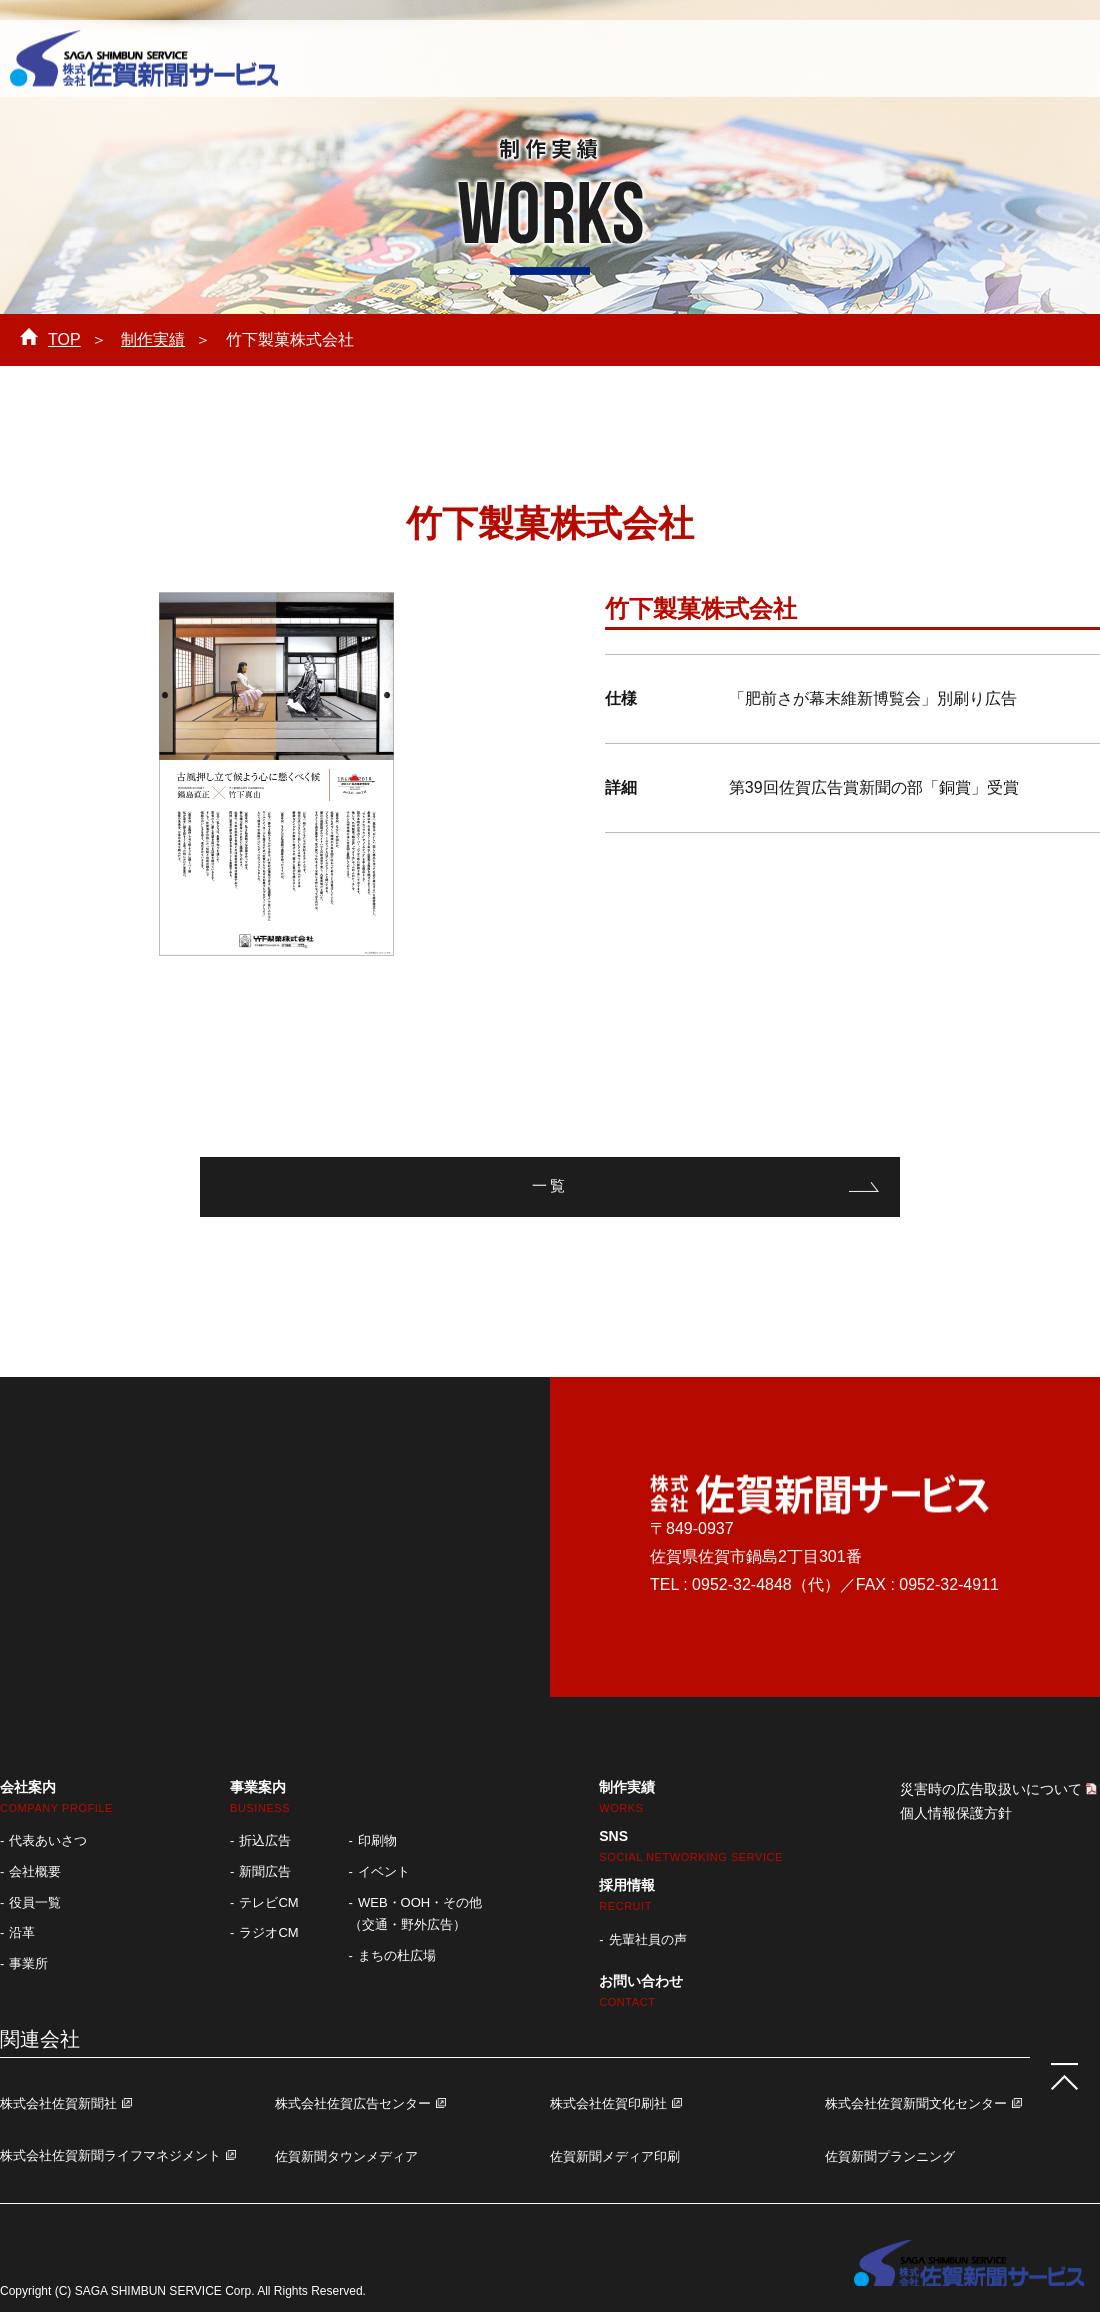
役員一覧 (35, 1902)
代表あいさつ (48, 1840)
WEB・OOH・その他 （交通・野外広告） (416, 1914)
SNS (691, 1845)
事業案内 (506, 56)
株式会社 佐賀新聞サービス (144, 60)
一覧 (550, 1186)
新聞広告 (265, 1871)
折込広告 (265, 1840)
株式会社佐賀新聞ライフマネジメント (110, 2155)
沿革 (22, 1932)
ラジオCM (268, 1932)
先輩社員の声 (648, 1939)
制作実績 (620, 56)
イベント (384, 1871)
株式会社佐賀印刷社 (608, 2103)
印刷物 (377, 1840)
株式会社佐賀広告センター (353, 2103)
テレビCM (268, 1902)
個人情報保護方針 (956, 1813)
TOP (64, 339)
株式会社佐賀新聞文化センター (916, 2103)
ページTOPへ (1060, 2072)
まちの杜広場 (397, 1955)
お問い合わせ (1016, 56)
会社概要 (35, 1871)
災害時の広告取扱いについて (991, 1789)
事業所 (28, 1963)
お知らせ (853, 56)
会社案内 (364, 56)
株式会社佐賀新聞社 (58, 2103)
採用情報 (729, 56)
